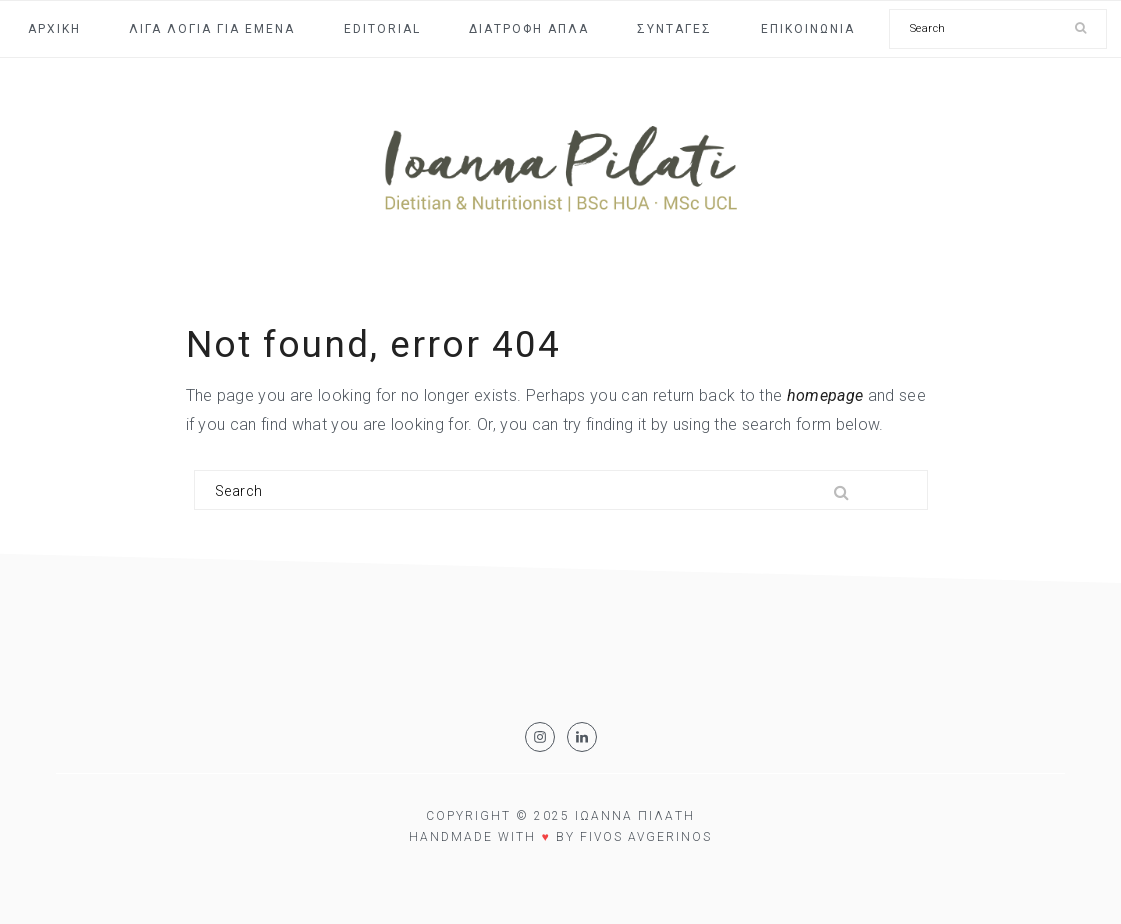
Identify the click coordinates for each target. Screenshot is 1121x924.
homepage (825, 395)
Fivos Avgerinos (646, 837)
